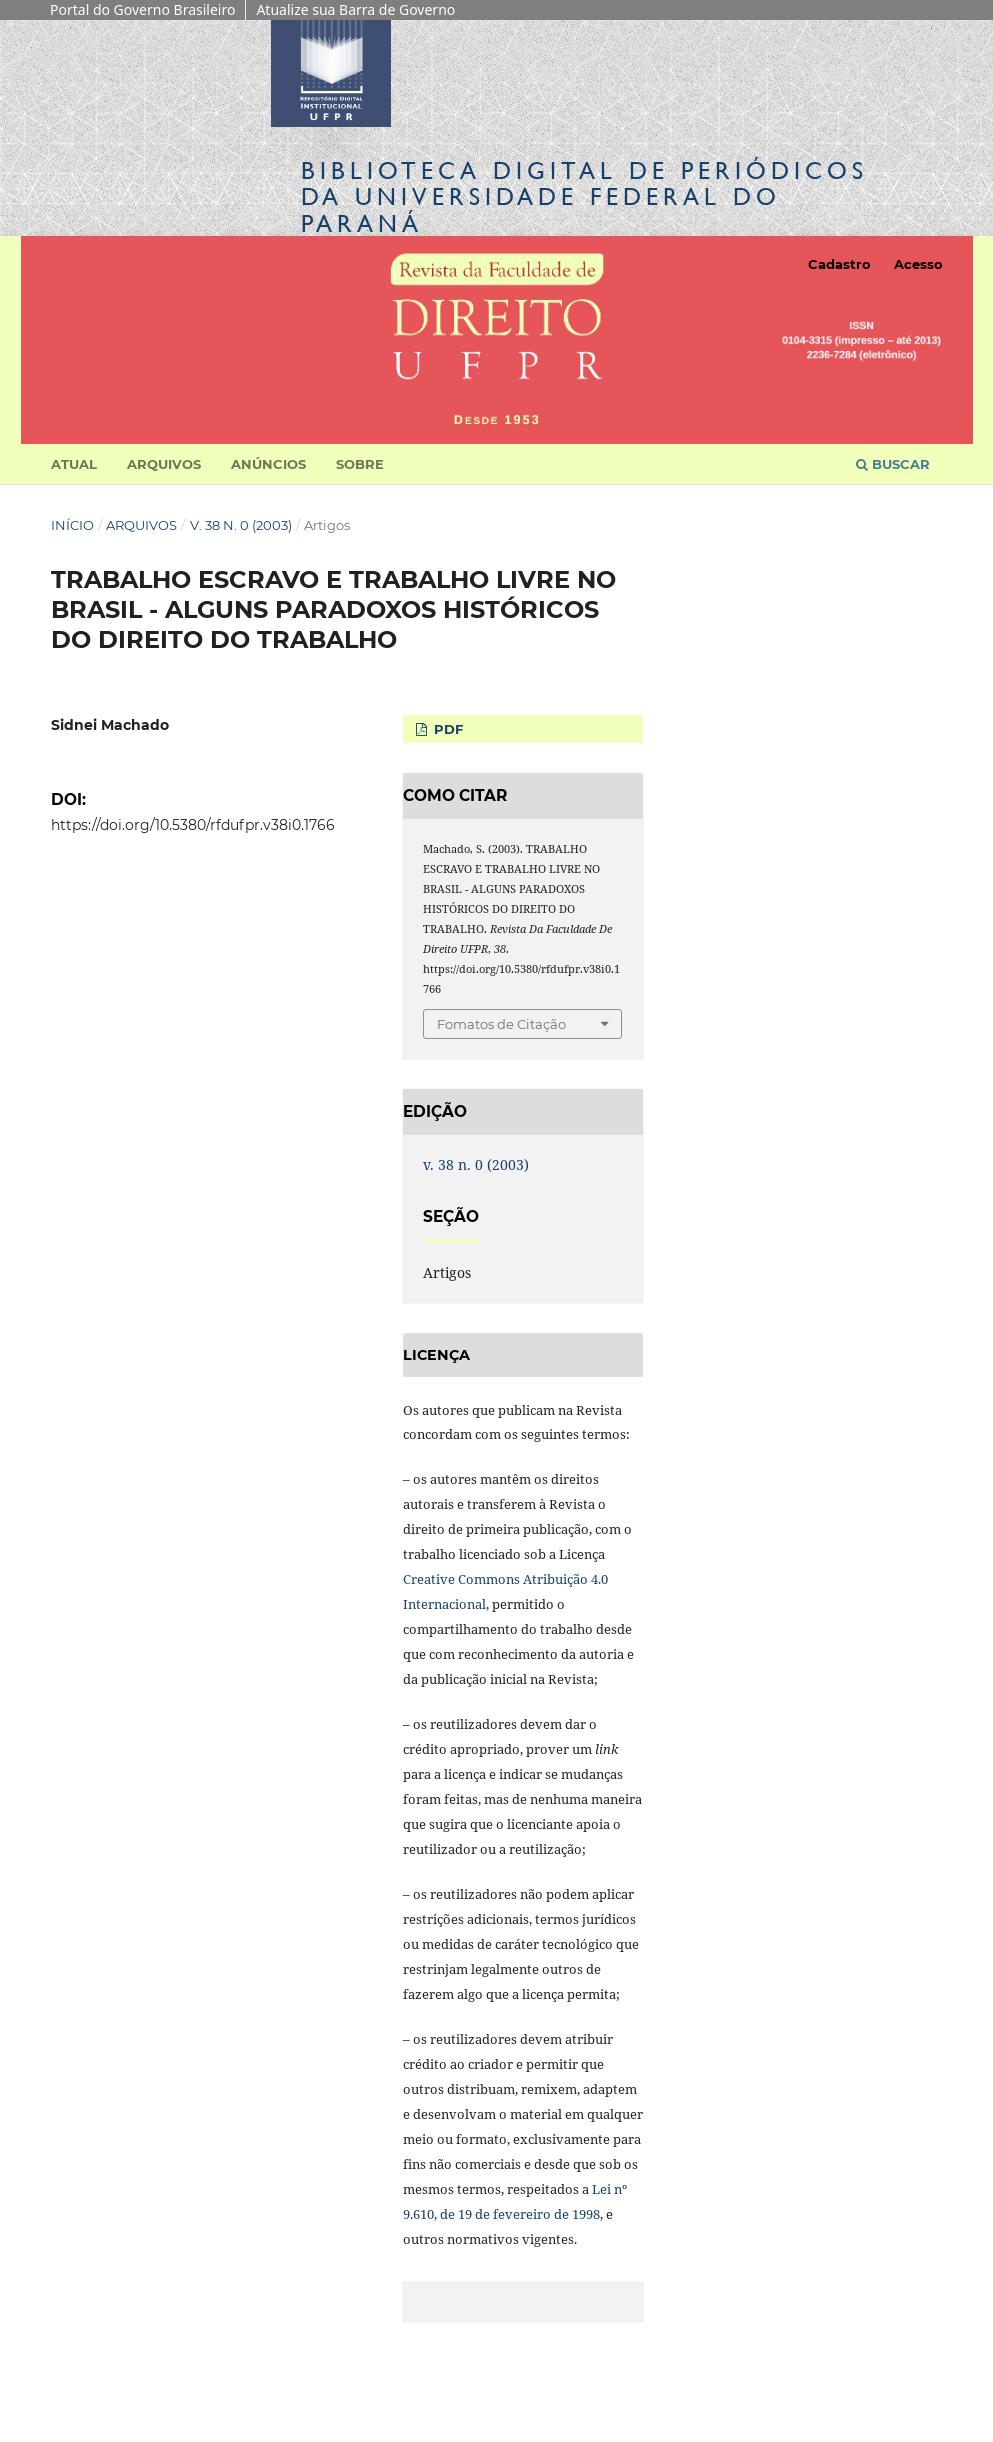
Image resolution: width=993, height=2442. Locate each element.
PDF (446, 729)
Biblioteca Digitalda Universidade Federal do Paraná (584, 196)
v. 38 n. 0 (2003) (241, 525)
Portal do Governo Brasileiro (142, 9)
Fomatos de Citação (501, 1024)
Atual (74, 464)
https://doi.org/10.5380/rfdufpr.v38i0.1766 (193, 825)
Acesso (918, 264)
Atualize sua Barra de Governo (355, 9)
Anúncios (268, 464)
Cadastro (839, 264)
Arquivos (164, 464)
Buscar (893, 464)
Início (72, 525)
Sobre (360, 464)
